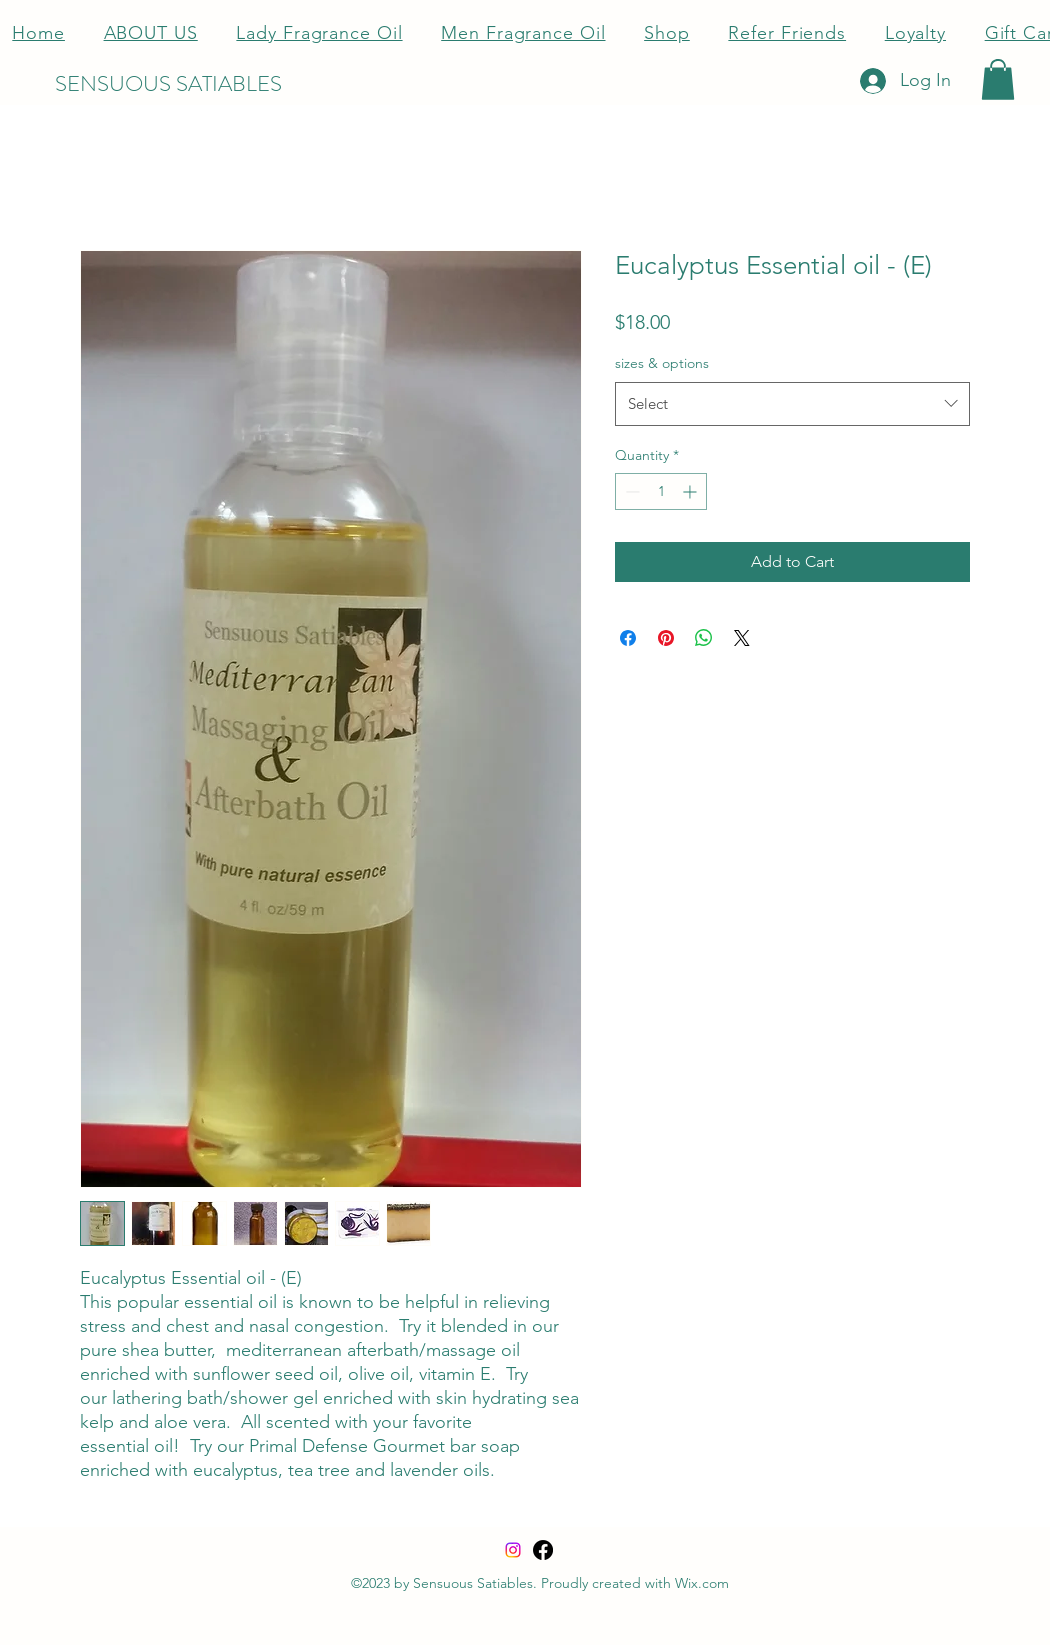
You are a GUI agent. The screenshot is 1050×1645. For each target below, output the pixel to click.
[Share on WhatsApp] (704, 638)
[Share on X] (742, 638)
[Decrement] (630, 491)
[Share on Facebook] (628, 638)
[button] (998, 79)
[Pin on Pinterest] (666, 638)
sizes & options (662, 363)
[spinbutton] (661, 491)
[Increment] (691, 491)
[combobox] (792, 404)
